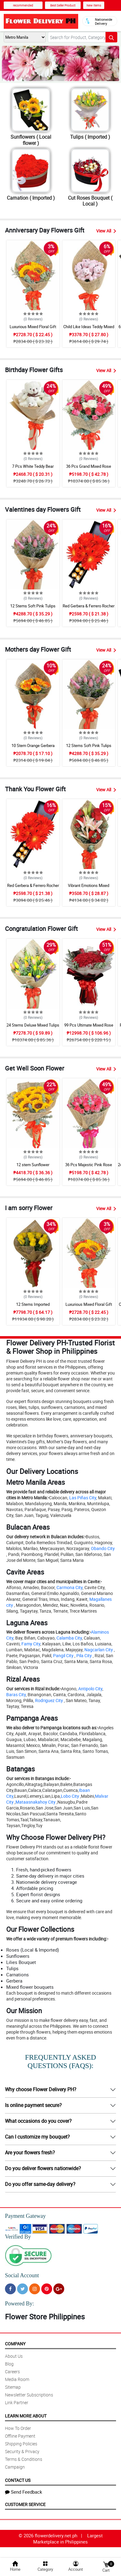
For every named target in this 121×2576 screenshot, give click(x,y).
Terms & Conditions (23, 2459)
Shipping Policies (21, 2444)
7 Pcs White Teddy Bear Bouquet (33, 469)
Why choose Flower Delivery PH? (40, 2089)
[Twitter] (22, 2288)
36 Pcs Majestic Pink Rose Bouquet (88, 1167)
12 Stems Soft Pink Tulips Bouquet (33, 608)
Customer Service (25, 2504)
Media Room (17, 2379)
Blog (9, 2364)
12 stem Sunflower (32, 1164)
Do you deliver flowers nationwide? (43, 2168)
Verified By (18, 2237)
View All (106, 231)
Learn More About (26, 2416)
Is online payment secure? (33, 2105)
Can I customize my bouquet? (37, 2136)
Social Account (22, 2275)
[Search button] (111, 37)
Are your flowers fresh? (30, 2152)
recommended (23, 5)
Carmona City (69, 1587)
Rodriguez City (49, 1700)
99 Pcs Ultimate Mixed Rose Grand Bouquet (88, 1027)
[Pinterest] (46, 2288)
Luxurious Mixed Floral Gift (33, 326)
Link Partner (16, 2402)
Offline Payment (20, 2436)
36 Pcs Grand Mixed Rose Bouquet (88, 469)
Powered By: (19, 2303)
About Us (14, 2356)
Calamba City (69, 1638)
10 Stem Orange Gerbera (33, 745)
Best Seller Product (62, 5)
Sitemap (13, 2387)
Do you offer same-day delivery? (40, 2184)
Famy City (30, 1644)
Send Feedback (23, 2492)
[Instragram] (34, 2288)
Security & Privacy (22, 2451)
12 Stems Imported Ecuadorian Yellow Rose (33, 1307)
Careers (12, 2371)
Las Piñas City (82, 1498)
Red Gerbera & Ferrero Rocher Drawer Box (88, 608)
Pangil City (63, 1655)
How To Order (18, 2428)
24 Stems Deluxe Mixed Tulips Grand (33, 1027)
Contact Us (17, 2480)
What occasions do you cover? (38, 2121)
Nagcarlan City (98, 1650)
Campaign (15, 2467)
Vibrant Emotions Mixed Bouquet (88, 888)
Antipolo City (90, 1689)
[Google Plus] (58, 2288)
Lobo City (70, 1796)
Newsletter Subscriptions (29, 2395)
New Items (94, 5)
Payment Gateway (25, 2216)
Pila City (84, 1655)
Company (15, 2344)
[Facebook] (10, 2288)
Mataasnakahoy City (36, 1802)
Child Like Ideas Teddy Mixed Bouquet (88, 329)
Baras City (16, 1694)
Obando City (103, 1548)
